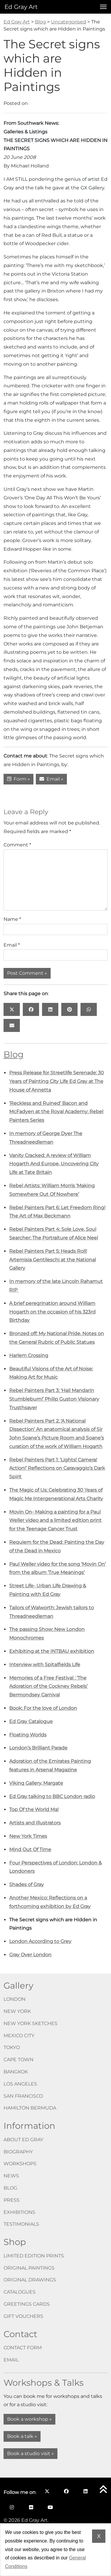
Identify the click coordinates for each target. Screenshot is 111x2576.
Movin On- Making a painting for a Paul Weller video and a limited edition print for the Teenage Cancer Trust (55, 1520)
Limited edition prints (34, 2256)
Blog (14, 1054)
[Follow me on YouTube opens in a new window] (50, 2507)
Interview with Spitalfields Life (44, 1664)
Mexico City (19, 2035)
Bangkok (16, 2072)
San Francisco (23, 2096)
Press (12, 2200)
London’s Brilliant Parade (38, 1748)
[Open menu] (101, 7)
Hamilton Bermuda (30, 2108)
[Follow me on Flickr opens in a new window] (31, 2507)
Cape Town (18, 2059)
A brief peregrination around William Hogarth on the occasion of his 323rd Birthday (52, 1311)
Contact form (23, 2347)
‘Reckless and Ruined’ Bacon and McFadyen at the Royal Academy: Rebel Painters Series (56, 1111)
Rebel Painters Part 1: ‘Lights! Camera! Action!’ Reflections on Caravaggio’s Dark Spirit (57, 1468)
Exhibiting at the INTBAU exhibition (51, 1651)
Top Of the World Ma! (34, 1809)
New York (17, 2011)
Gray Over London (30, 1954)
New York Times (28, 1836)
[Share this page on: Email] (12, 1025)
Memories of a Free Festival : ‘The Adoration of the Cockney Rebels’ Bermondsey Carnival (48, 1686)
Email (12, 945)
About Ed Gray (23, 2139)
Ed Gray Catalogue (31, 1721)
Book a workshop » (29, 2419)
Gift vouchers (23, 2316)
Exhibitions (19, 2212)
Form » (18, 779)
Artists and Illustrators (35, 1823)
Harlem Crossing (28, 1355)
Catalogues (20, 2292)
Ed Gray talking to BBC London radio (52, 1796)
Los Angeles (20, 2084)
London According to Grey (40, 1941)
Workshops (20, 2163)
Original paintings (29, 2268)
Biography (18, 2152)
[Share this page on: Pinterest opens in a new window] (69, 1009)
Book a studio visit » (30, 2453)
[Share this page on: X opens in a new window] (12, 1009)
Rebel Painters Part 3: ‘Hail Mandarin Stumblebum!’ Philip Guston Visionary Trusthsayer (54, 1399)
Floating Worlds (27, 1735)
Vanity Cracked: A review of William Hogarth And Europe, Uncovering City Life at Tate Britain (54, 1164)
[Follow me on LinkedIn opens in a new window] (85, 2491)
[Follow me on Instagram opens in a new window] (12, 2507)
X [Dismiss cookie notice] (99, 2536)
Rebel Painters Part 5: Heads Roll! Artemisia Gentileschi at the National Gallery (52, 1259)
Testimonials (21, 2224)
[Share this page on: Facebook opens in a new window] (31, 1009)
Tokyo (12, 2047)
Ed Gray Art (21, 6)
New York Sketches (30, 2023)
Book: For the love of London (43, 1708)
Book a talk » (22, 2436)
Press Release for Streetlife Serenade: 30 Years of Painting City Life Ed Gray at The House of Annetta (56, 1081)
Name (12, 919)
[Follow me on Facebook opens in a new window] (66, 2491)
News (11, 2176)
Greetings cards (27, 2304)
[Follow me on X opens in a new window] (47, 2491)
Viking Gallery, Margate (36, 1783)
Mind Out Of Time (30, 1849)
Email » (51, 779)
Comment (17, 845)
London (14, 1999)
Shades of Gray (26, 1884)
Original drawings (30, 2280)
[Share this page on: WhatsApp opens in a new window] (89, 1009)
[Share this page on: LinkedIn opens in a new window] (50, 1009)
